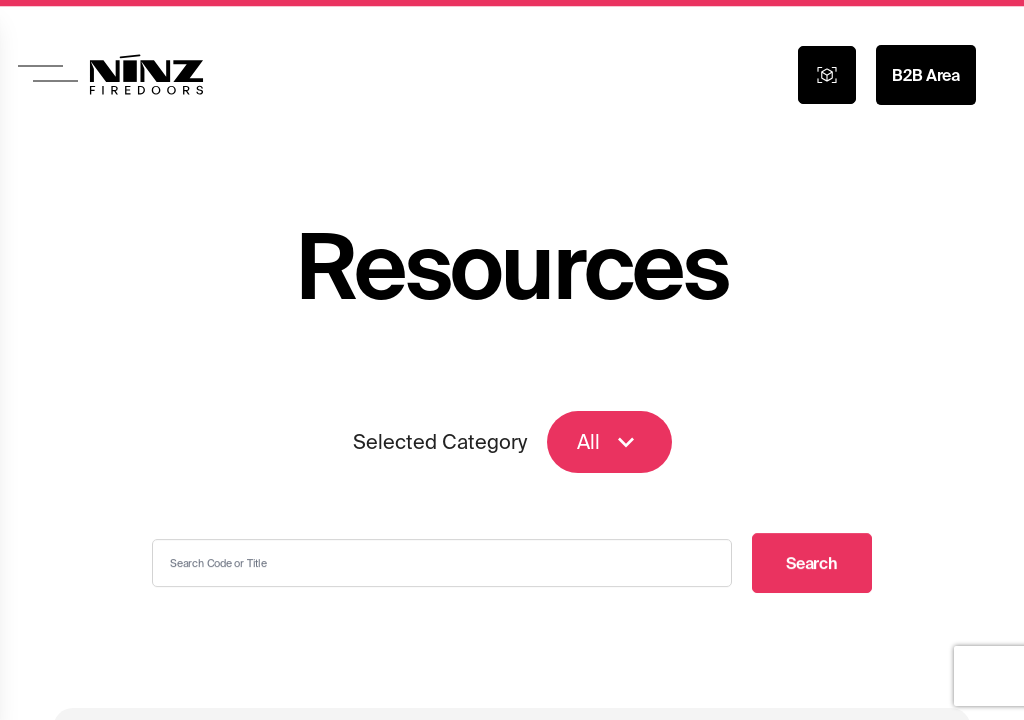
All (609, 443)
